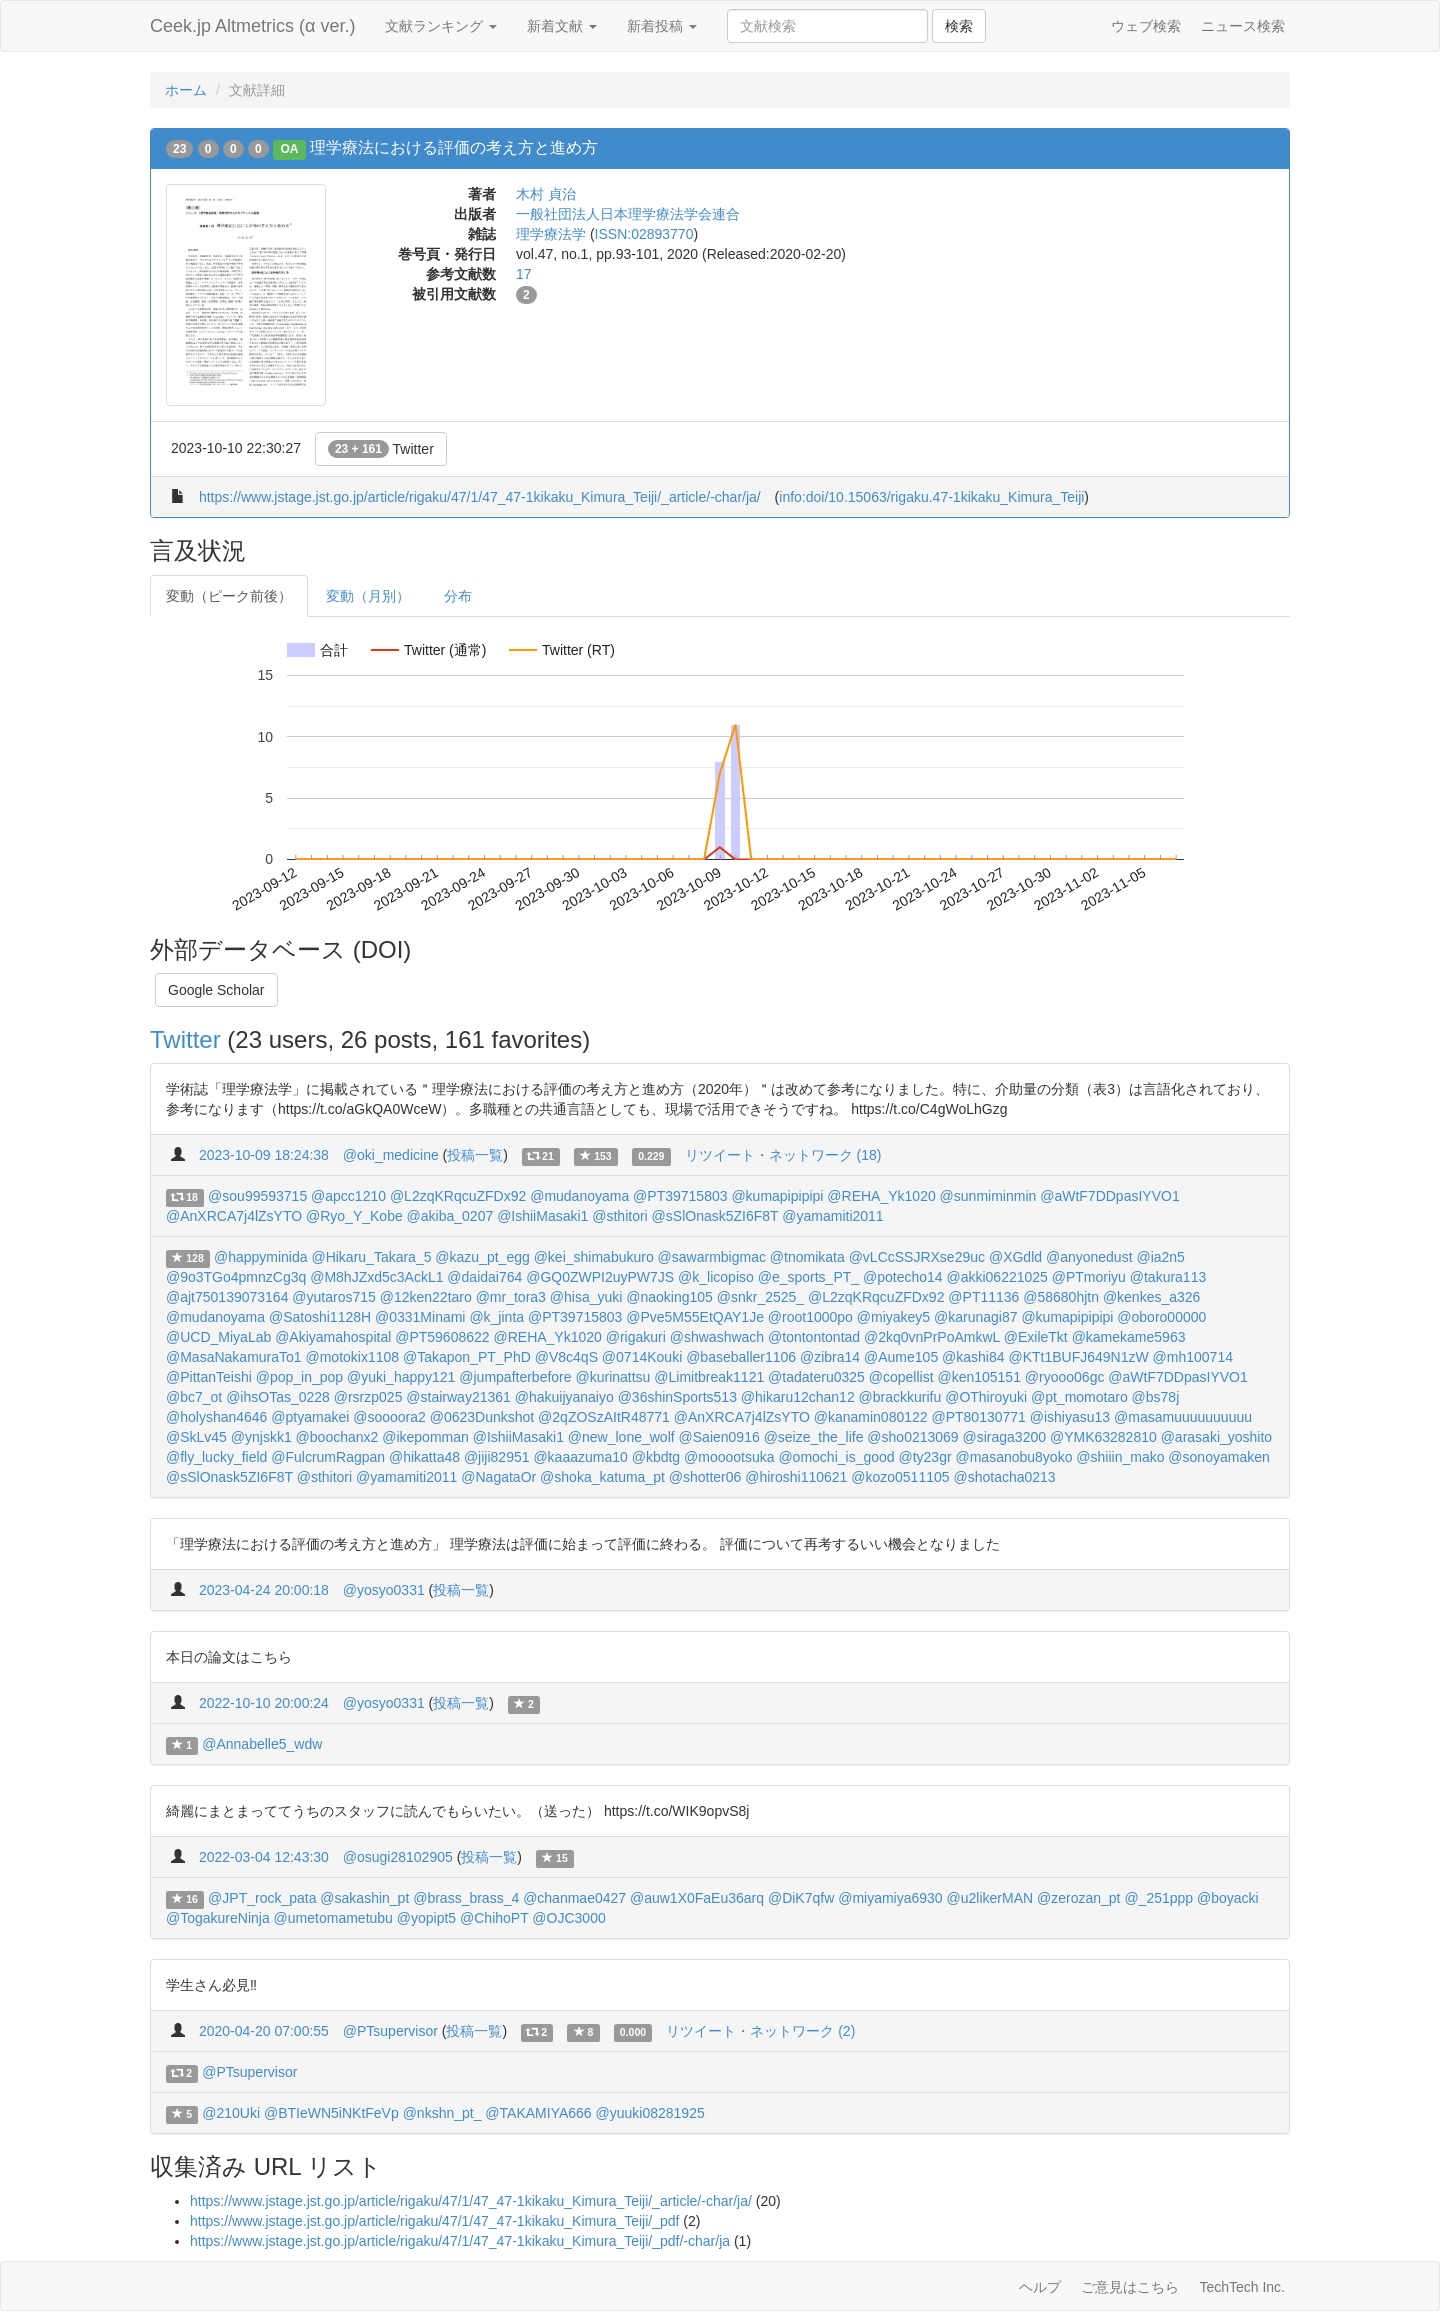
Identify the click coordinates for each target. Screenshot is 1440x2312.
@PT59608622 (442, 1337)
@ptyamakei (310, 1417)
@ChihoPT (494, 1918)
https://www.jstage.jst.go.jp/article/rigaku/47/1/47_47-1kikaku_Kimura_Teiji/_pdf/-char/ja (460, 2241)
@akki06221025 (996, 1277)
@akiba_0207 (450, 1216)
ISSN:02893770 (644, 234)
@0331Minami (420, 1317)
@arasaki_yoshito (1217, 1437)
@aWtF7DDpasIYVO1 (1109, 1196)
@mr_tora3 (511, 1297)
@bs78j (1156, 1397)
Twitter (381, 449)
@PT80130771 (978, 1417)
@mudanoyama (579, 1196)
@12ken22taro (426, 1297)
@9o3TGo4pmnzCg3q (236, 1277)
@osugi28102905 (398, 1857)
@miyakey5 (893, 1317)
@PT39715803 (680, 1196)
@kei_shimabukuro (594, 1257)
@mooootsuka (729, 1457)
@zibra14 (830, 1357)
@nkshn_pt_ (442, 2113)
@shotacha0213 (1004, 1477)
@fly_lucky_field (216, 1457)
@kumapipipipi (777, 1196)
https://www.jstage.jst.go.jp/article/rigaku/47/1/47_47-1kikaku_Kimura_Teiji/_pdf (434, 2221)
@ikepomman (425, 1437)
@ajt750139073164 (227, 1297)
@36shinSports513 (677, 1397)
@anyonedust (1089, 1257)
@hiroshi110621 (796, 1477)
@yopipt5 (426, 1918)
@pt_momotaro (1079, 1397)
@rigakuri (636, 1337)
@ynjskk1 (261, 1437)
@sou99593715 (257, 1196)
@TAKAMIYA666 (538, 2113)
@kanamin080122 (871, 1417)
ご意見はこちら (1130, 2287)
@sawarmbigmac (712, 1257)
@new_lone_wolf (621, 1437)
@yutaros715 (333, 1297)
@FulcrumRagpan (328, 1457)
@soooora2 (389, 1417)
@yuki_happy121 (401, 1377)
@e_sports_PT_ (808, 1277)
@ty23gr (924, 1457)
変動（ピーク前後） (229, 596)
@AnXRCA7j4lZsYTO (234, 1216)
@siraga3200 (1005, 1437)
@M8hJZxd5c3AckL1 (376, 1277)
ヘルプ (1040, 2287)
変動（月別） (368, 596)
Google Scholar (216, 990)
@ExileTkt (1036, 1337)
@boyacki (1228, 1898)
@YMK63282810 (1103, 1437)
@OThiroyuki (986, 1397)
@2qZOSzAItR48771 (604, 1417)
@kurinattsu (612, 1377)
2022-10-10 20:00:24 (264, 1703)
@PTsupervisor (390, 2031)
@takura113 (1168, 1277)
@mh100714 (1193, 1357)
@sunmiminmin (988, 1196)
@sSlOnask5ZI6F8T (715, 1216)
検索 (959, 26)
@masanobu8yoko (1013, 1457)
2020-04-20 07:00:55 (264, 2031)
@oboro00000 (1161, 1317)
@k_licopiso (716, 1277)
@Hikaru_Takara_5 (371, 1257)
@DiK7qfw (801, 1898)
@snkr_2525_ (760, 1297)
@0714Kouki (642, 1357)
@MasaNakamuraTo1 (234, 1357)
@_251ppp (1158, 1898)
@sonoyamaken (1218, 1457)
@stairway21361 (458, 1397)
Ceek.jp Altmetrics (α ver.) (252, 26)
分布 (458, 596)
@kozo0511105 (900, 1477)
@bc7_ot (194, 1397)
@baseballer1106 (741, 1357)
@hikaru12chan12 (798, 1397)
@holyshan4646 (216, 1417)
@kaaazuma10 (580, 1457)
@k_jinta (496, 1317)
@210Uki (231, 2113)
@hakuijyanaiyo (564, 1397)
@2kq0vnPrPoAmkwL (932, 1337)
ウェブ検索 (1146, 26)
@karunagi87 (976, 1317)
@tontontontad (814, 1337)
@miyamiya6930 (890, 1898)
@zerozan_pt (1078, 1898)
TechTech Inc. (1242, 2287)
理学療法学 (551, 234)
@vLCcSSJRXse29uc (917, 1257)
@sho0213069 (912, 1437)
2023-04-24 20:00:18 (264, 1590)
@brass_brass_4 (466, 1898)
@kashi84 (973, 1357)
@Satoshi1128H (320, 1317)
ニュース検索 (1243, 26)
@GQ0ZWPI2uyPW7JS (600, 1277)
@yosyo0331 (384, 1590)
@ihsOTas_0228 (278, 1397)
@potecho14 (903, 1277)
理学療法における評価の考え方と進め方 (454, 147)
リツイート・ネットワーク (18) (783, 1155)
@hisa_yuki (586, 1297)
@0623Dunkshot (482, 1417)
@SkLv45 (196, 1437)
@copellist (901, 1377)
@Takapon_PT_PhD (467, 1357)
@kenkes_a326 (1152, 1297)
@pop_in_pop (299, 1377)
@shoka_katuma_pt (602, 1477)
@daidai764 (484, 1277)
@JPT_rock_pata (262, 1898)
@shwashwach (717, 1337)
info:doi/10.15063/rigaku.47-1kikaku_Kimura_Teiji (931, 497)
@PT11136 (983, 1297)
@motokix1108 (353, 1357)
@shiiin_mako (1120, 1457)
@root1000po (810, 1317)
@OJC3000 (568, 1918)
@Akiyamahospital (333, 1337)
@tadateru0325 (816, 1377)
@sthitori (619, 1216)
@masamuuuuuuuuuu (1183, 1417)
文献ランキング (441, 26)
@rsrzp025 (368, 1397)
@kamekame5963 (1129, 1337)
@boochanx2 (337, 1437)
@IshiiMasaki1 (542, 1216)
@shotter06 (705, 1477)
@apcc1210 (348, 1196)
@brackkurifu (900, 1397)
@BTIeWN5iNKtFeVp (331, 2113)
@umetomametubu (333, 1918)
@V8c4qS (566, 1357)
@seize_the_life (814, 1437)
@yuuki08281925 (650, 2113)
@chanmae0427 (574, 1898)
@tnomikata (807, 1257)
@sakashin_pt (364, 1898)
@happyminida (261, 1257)
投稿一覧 (475, 1155)
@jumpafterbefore (515, 1377)
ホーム (186, 90)
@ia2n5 (1160, 1257)
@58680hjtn (1061, 1297)
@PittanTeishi (209, 1377)
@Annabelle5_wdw (262, 1744)
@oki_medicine (391, 1155)
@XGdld (1015, 1257)
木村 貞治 (546, 194)
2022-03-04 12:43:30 (264, 1857)
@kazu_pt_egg (482, 1257)
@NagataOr (498, 1477)
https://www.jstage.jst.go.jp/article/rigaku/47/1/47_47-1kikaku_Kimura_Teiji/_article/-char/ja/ (480, 497)
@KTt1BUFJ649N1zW (1078, 1357)
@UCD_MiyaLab (218, 1337)
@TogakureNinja (218, 1918)
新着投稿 (662, 26)
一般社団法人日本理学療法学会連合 (628, 214)
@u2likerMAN (990, 1898)
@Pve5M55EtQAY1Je (695, 1317)
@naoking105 (669, 1297)
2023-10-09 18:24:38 (264, 1155)
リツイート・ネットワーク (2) (760, 2031)
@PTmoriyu (1089, 1277)
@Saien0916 (719, 1437)
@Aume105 (901, 1357)
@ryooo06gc (1065, 1377)
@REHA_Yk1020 (881, 1196)
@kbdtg (656, 1457)
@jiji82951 (497, 1457)
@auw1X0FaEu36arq (697, 1898)
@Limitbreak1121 (709, 1377)
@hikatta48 (424, 1457)
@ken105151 (979, 1377)
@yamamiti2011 (832, 1216)
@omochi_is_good (836, 1457)
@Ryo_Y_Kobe (354, 1216)
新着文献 (562, 26)
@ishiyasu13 (1070, 1417)
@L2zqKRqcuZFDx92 (458, 1196)
